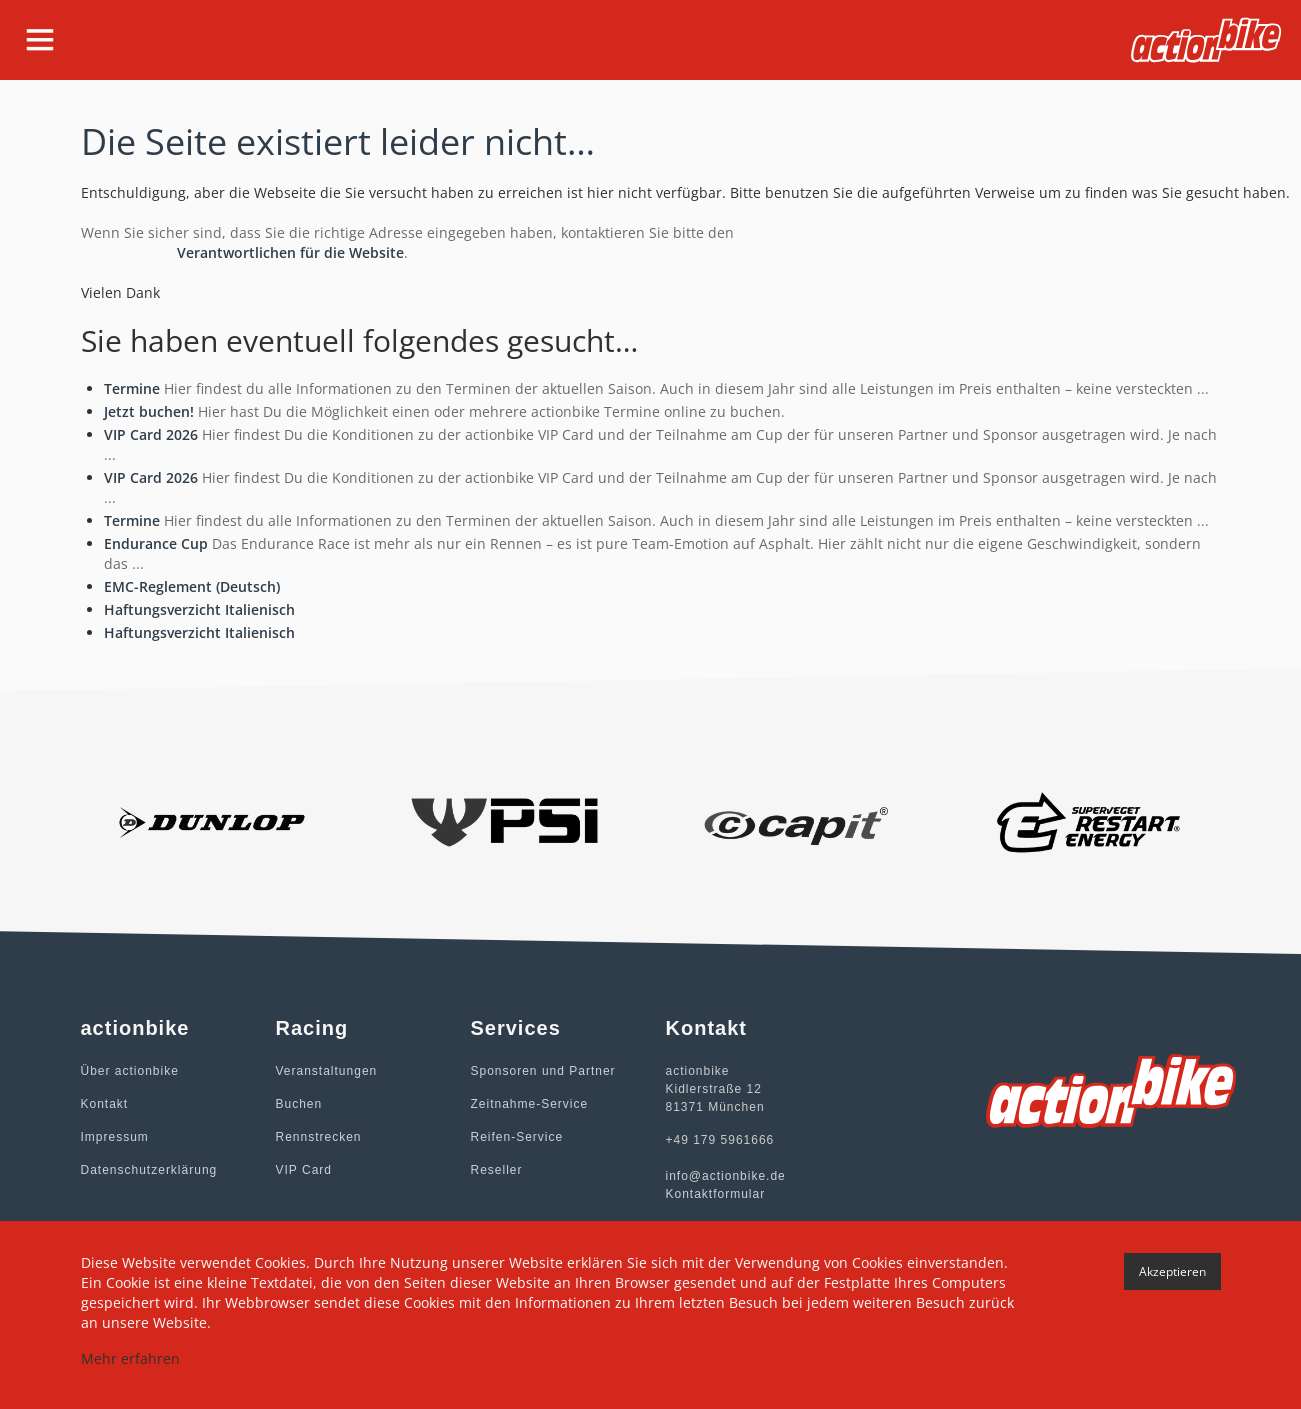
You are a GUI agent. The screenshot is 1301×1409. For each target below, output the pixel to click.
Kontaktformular (716, 1194)
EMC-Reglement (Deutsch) (192, 586)
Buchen (299, 1104)
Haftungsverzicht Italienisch (199, 609)
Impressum (115, 1137)
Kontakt (105, 1104)
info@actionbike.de (726, 1176)
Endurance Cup (156, 543)
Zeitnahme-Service (530, 1104)
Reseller (497, 1170)
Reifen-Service (517, 1137)
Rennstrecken (319, 1137)
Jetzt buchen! (149, 411)
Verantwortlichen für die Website (290, 252)
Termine (132, 388)
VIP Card (304, 1170)
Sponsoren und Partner (543, 1071)
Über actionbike (130, 1071)
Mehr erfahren (130, 1358)
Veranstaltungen (327, 1071)
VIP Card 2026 (151, 434)
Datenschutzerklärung (149, 1170)
